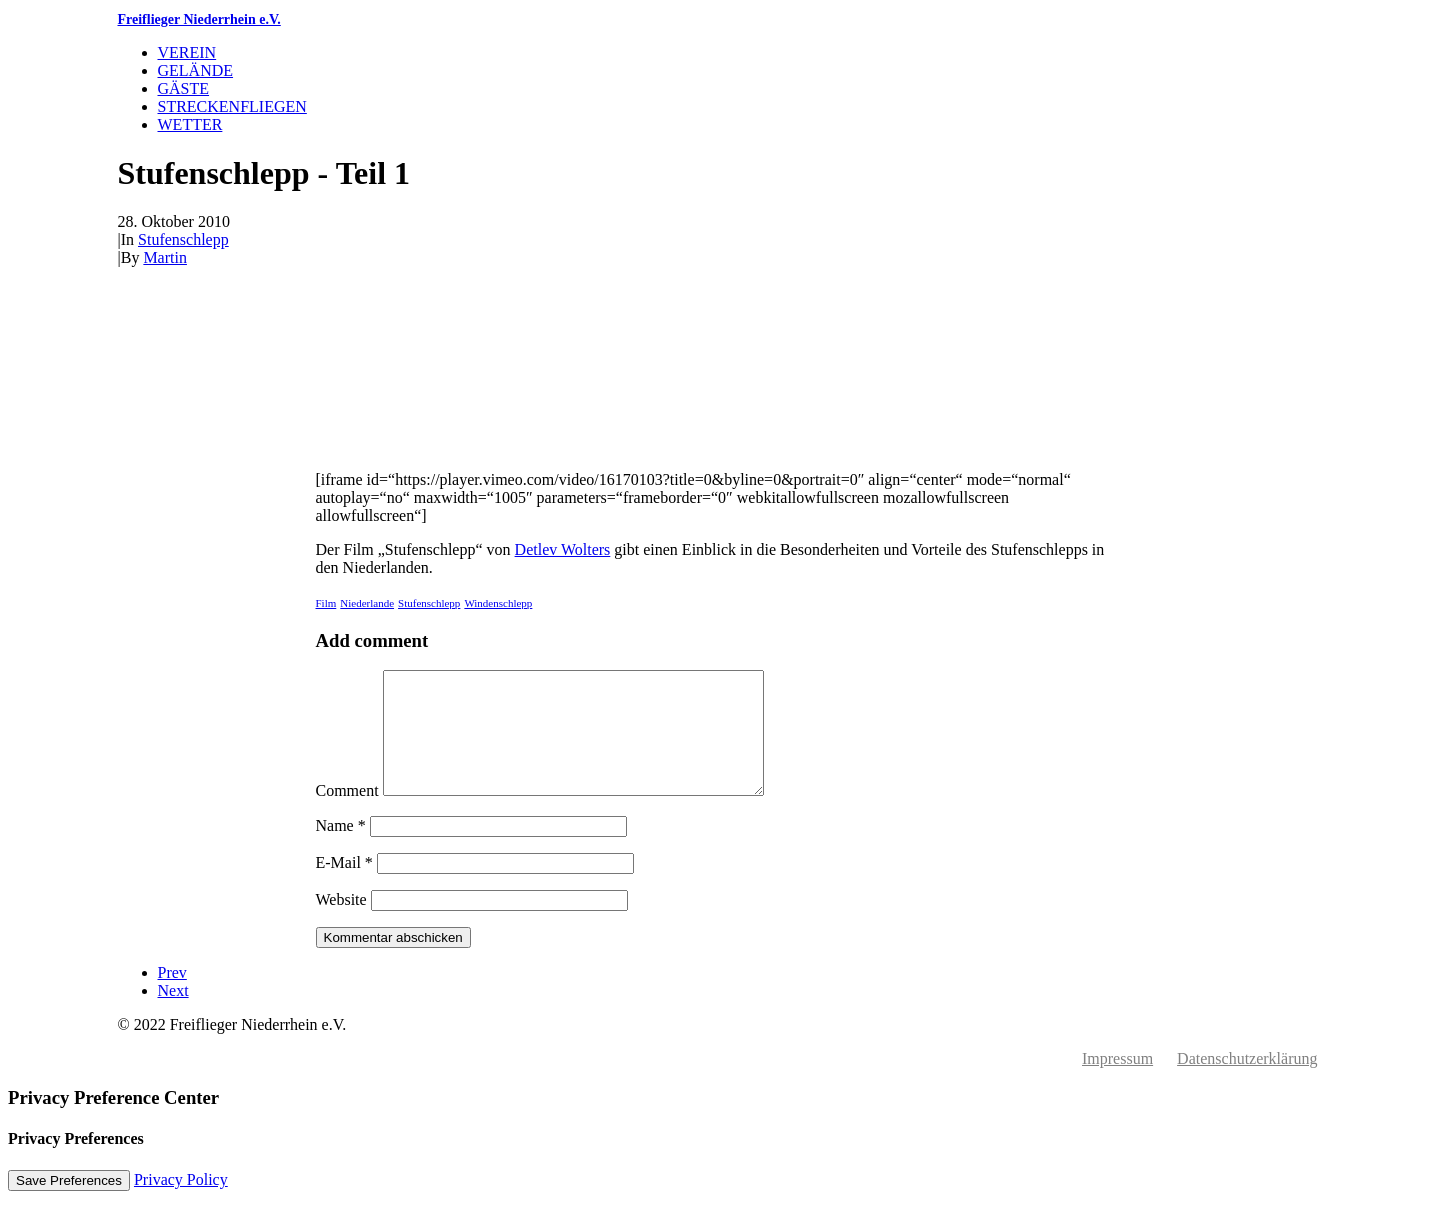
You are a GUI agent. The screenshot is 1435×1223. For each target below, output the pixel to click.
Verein (187, 52)
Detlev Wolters (563, 549)
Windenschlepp (498, 603)
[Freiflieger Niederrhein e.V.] (718, 20)
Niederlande (367, 603)
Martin (165, 257)
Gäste (184, 88)
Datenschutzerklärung (1247, 1082)
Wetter (190, 124)
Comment (347, 814)
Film (326, 603)
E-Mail (344, 886)
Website (341, 923)
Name (341, 849)
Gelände (196, 70)
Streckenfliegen (232, 106)
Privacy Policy (181, 1203)
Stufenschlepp (183, 239)
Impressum (1117, 1082)
